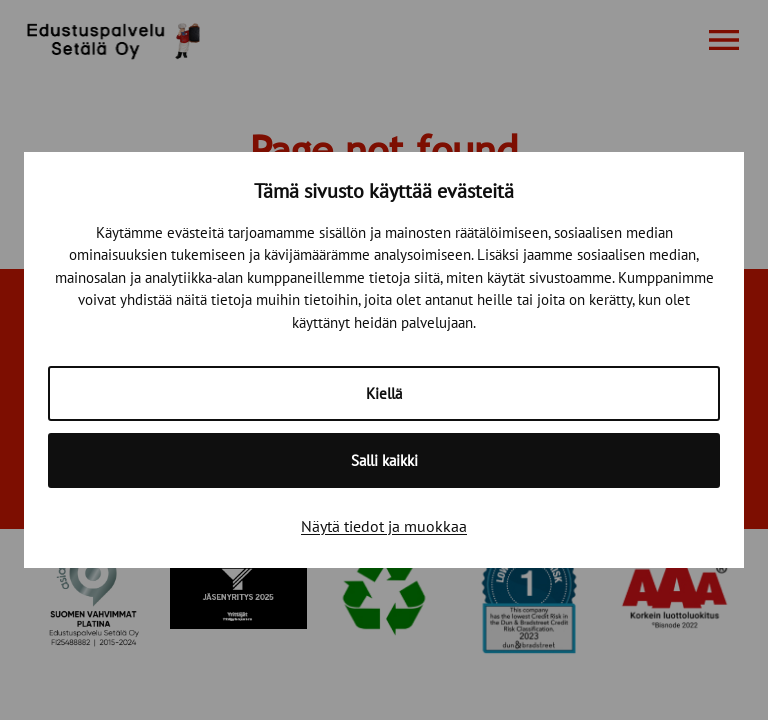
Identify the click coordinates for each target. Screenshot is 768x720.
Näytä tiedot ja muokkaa (384, 526)
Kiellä (384, 393)
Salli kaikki (384, 460)
